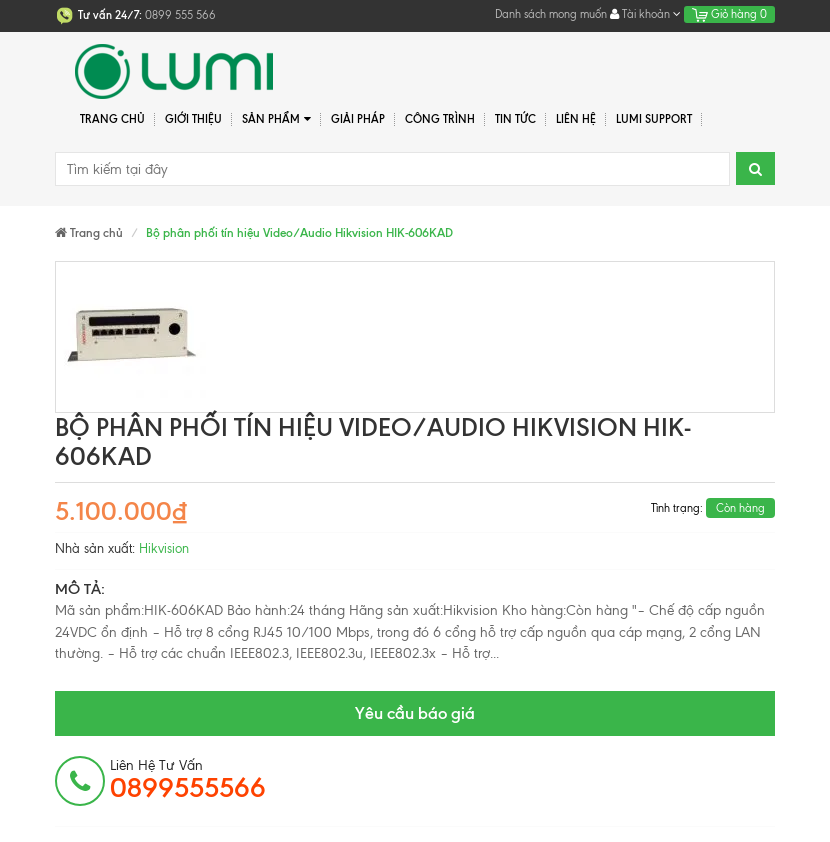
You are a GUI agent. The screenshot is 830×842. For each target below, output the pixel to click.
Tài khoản (645, 14)
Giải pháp (358, 119)
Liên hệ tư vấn (188, 780)
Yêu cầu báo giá (415, 713)
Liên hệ (576, 119)
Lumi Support (654, 119)
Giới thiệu (193, 119)
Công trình (440, 119)
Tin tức (515, 119)
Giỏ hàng (729, 14)
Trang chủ (112, 119)
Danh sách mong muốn (551, 14)
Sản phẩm (276, 119)
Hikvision (164, 548)
